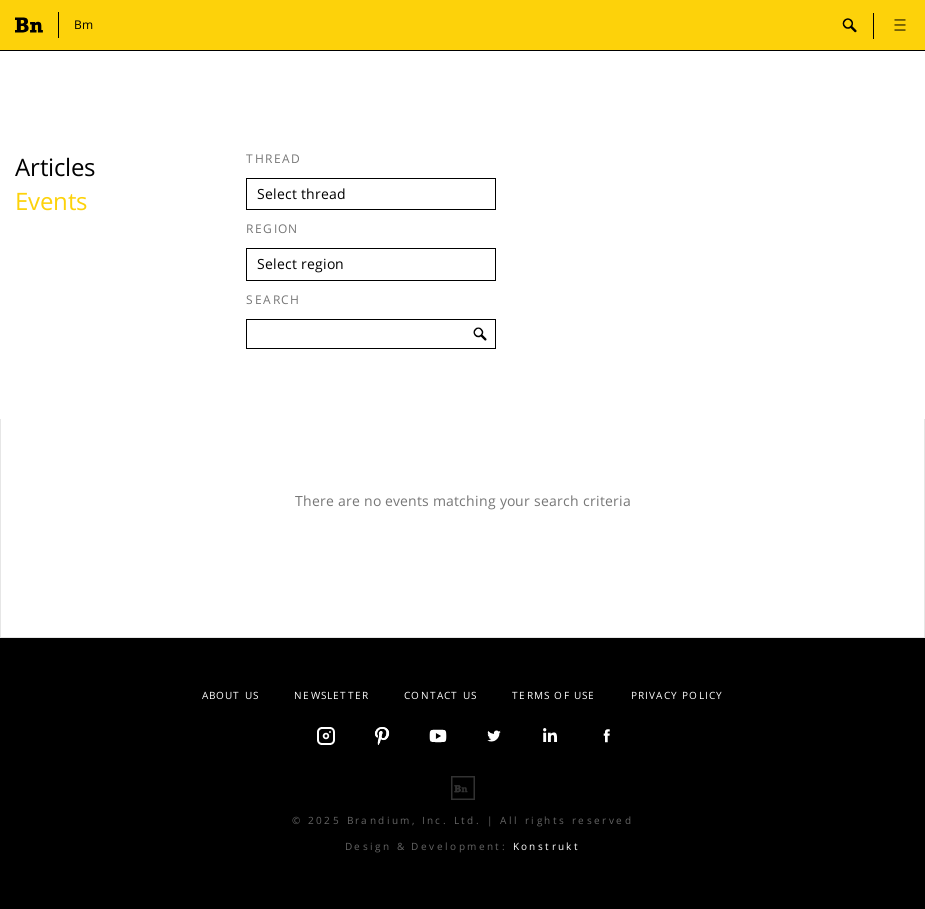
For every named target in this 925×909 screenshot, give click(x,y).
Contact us (440, 695)
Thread (274, 158)
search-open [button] (850, 25)
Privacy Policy (677, 695)
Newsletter (331, 695)
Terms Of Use (553, 695)
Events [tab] (51, 200)
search (481, 334)
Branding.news (33, 25)
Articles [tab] (55, 166)
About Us (231, 695)
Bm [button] (83, 24)
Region (272, 228)
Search (273, 299)
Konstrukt (547, 846)
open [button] (900, 25)
